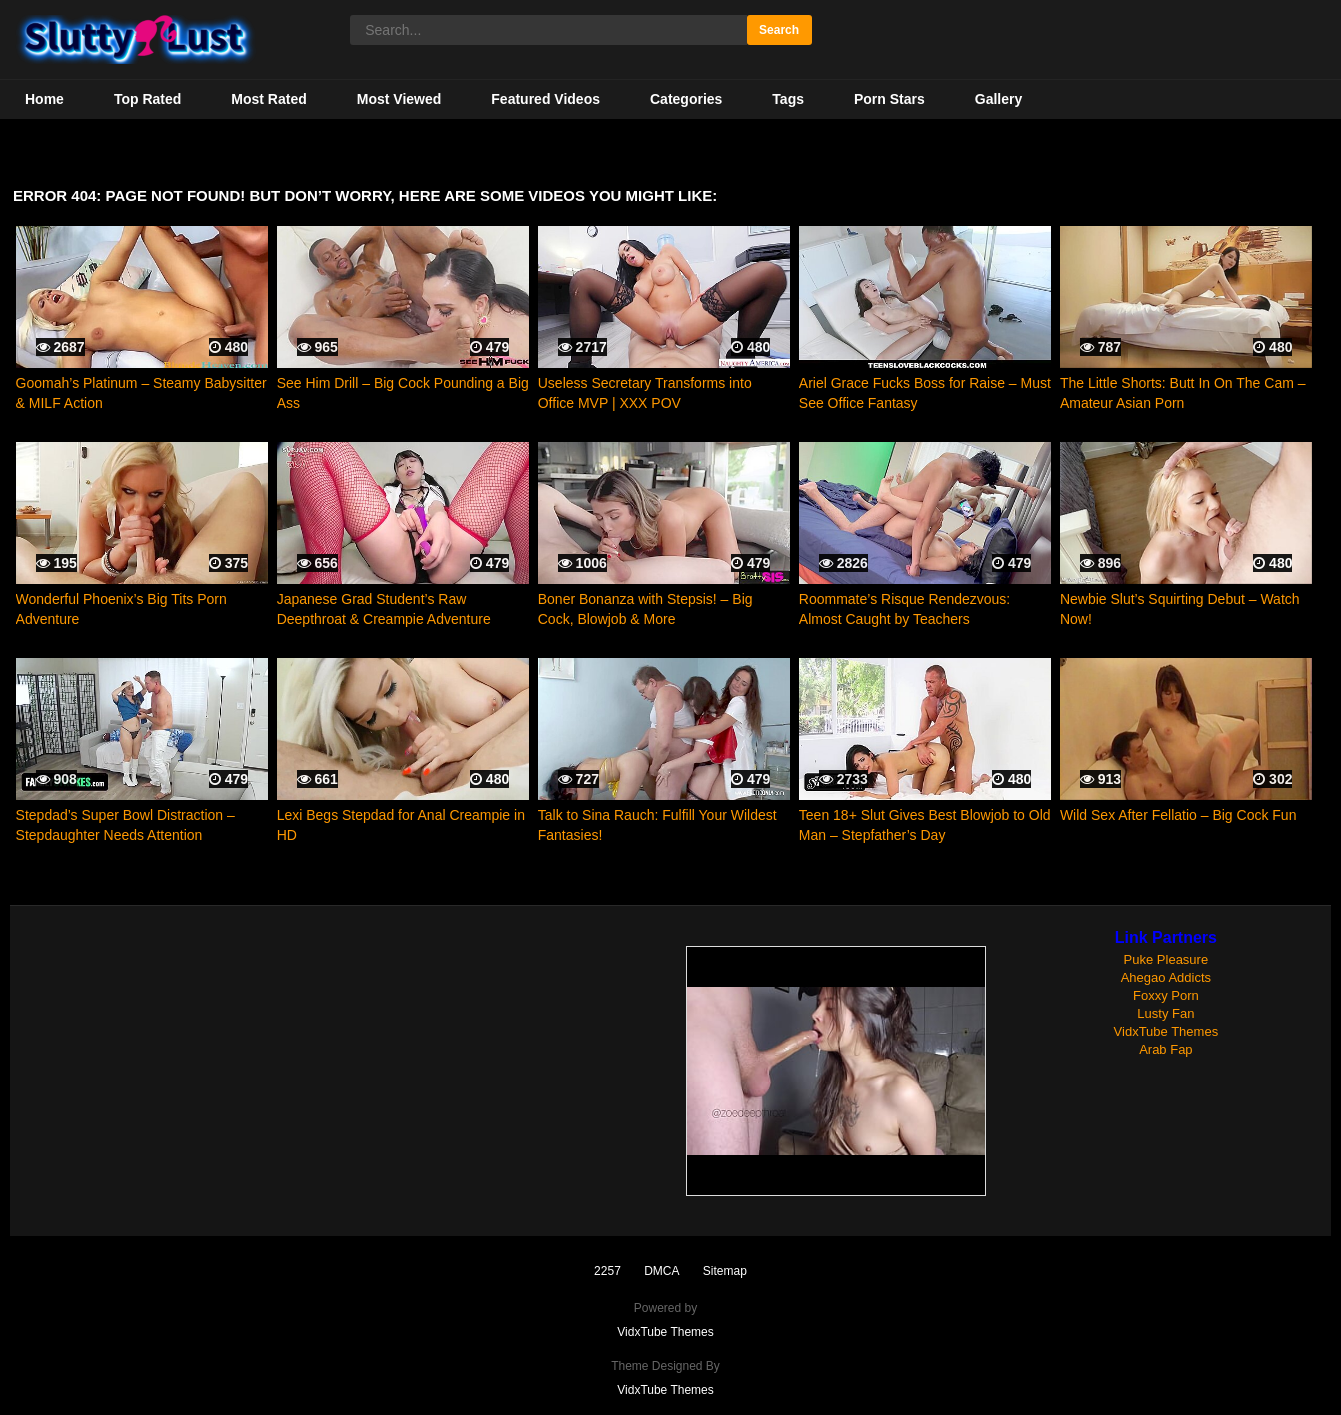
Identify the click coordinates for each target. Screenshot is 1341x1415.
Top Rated (147, 99)
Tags (788, 99)
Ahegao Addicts (1166, 977)
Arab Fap (1165, 1049)
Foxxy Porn (1166, 995)
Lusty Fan (1165, 1013)
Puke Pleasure (1166, 959)
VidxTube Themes (1166, 1031)
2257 (607, 1271)
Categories (686, 99)
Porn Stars (889, 99)
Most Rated (268, 99)
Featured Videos (545, 99)
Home (44, 99)
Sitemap (725, 1271)
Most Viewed (399, 99)
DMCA (661, 1271)
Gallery (998, 99)
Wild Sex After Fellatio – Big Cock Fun (1178, 815)
